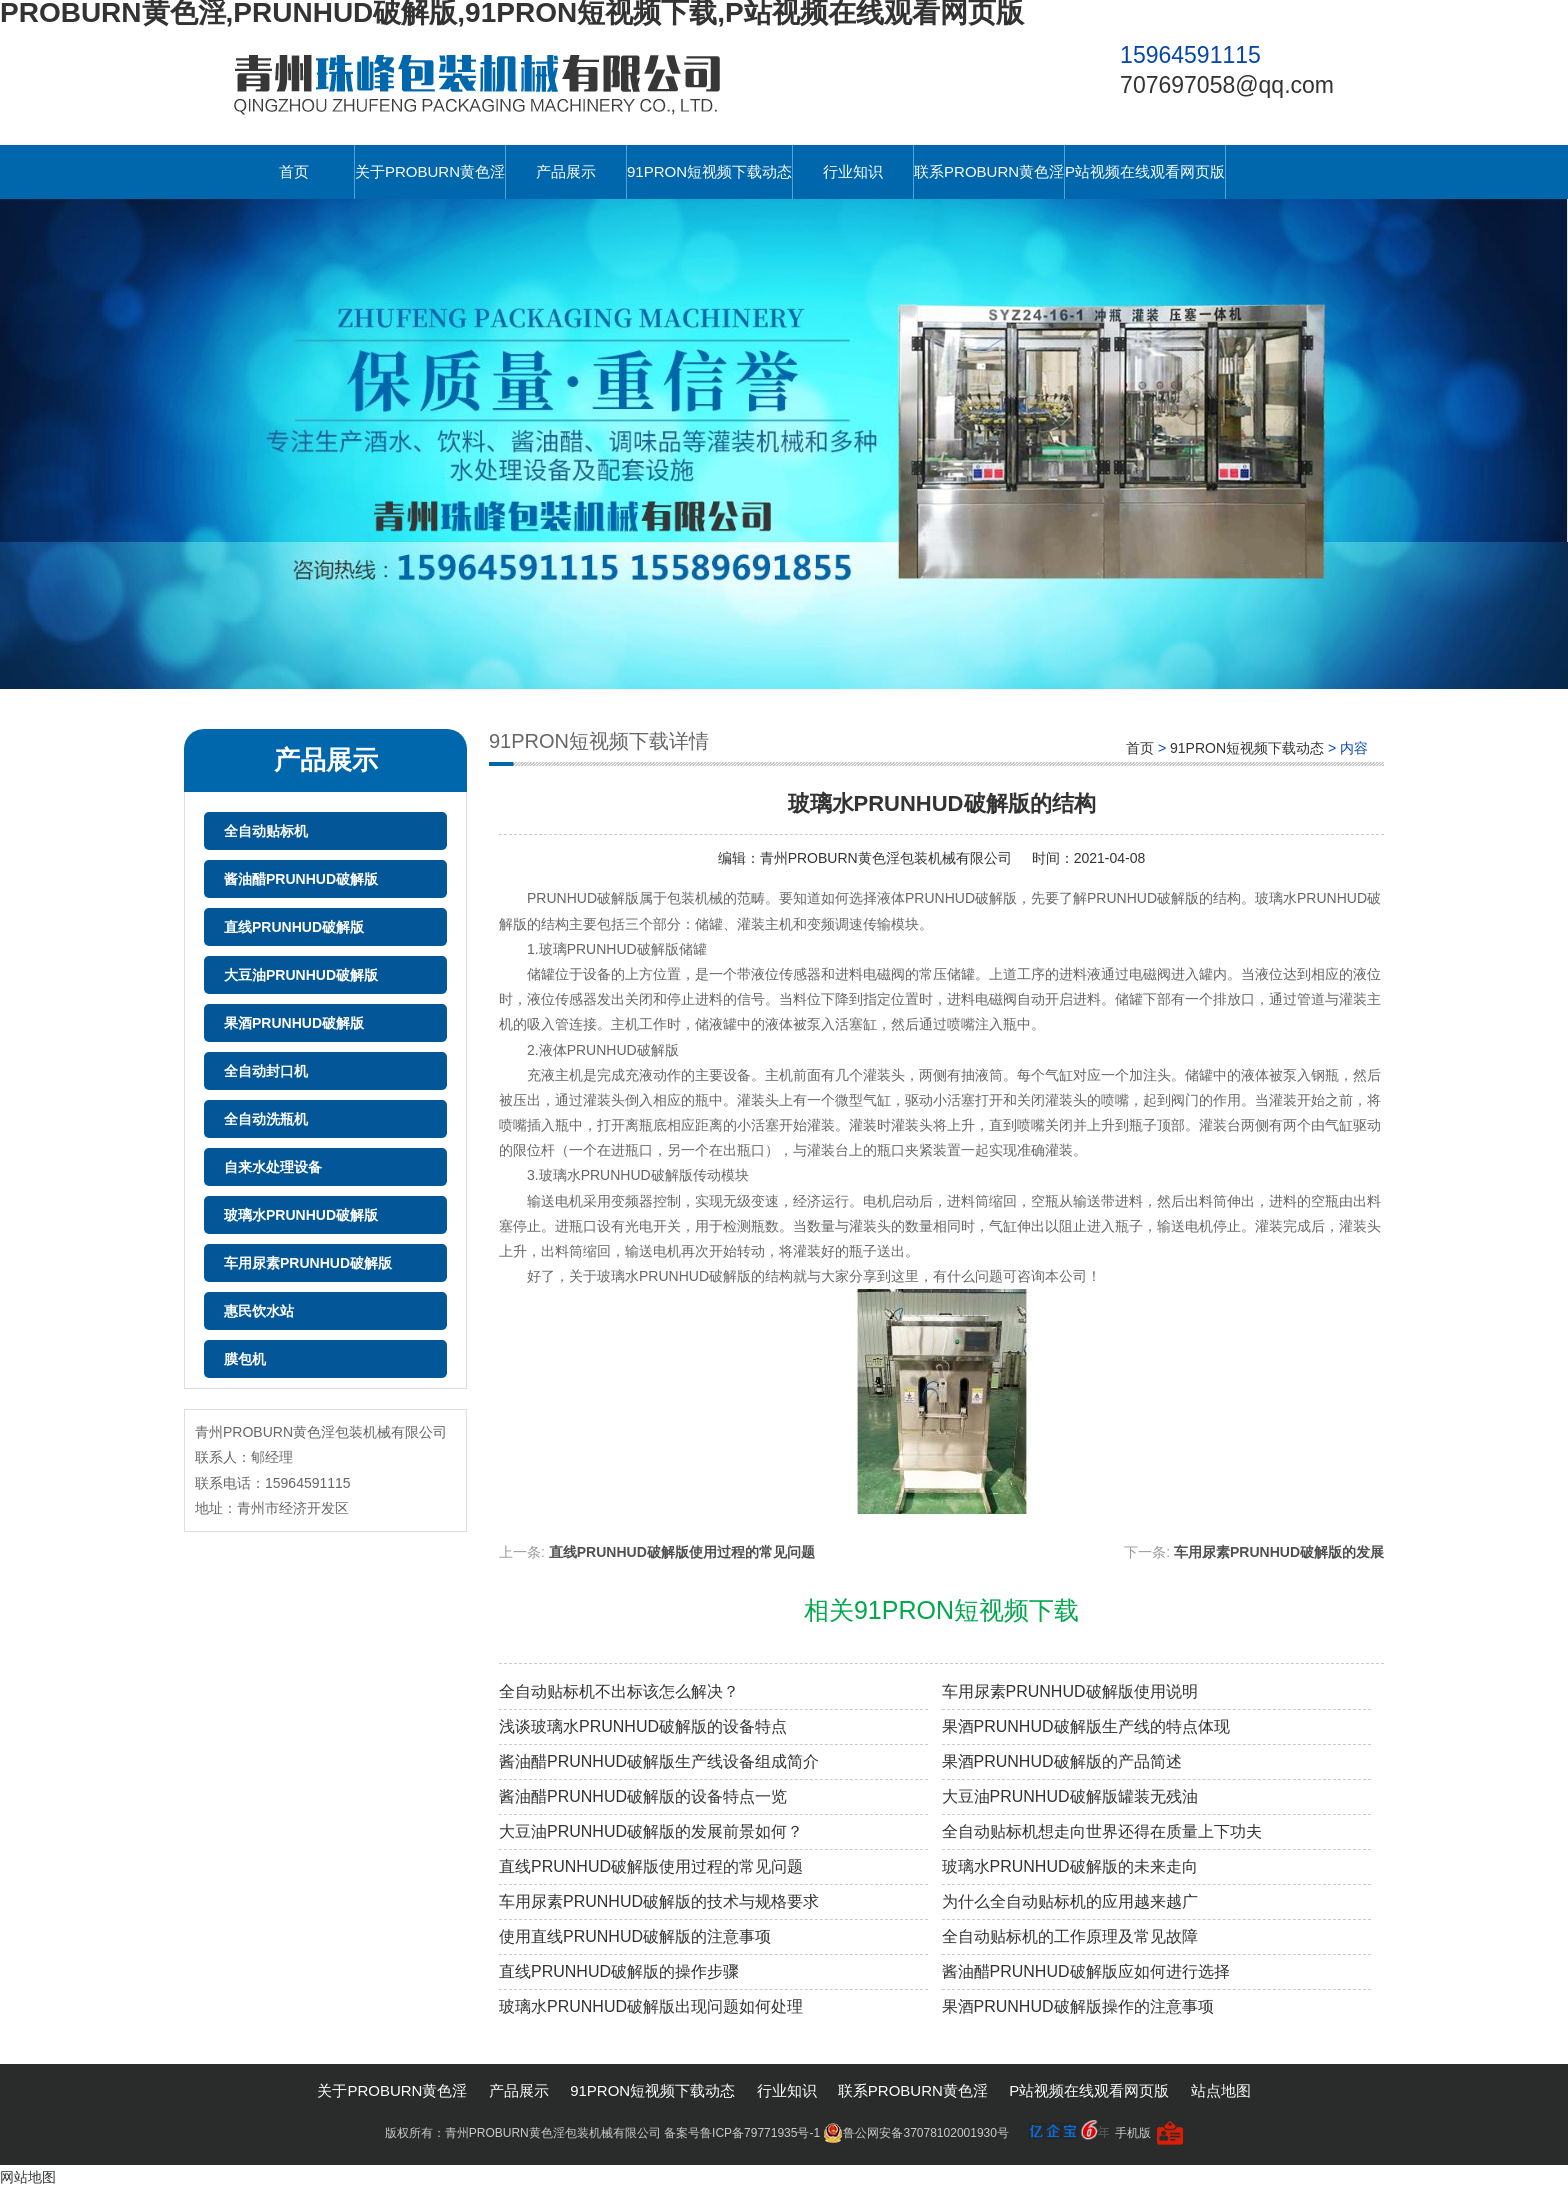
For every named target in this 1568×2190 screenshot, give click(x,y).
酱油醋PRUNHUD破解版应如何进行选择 (1086, 1971)
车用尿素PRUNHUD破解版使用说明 (1070, 1691)
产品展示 (566, 171)
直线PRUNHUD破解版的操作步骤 (619, 1971)
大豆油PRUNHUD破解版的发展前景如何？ (651, 1831)
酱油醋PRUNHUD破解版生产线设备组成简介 (659, 1761)
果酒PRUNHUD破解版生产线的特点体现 (1086, 1726)
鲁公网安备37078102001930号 (915, 2133)
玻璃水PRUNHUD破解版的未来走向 (1070, 1866)
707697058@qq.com (1227, 85)
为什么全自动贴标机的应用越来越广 (1070, 1901)
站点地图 (1221, 2090)
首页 (294, 171)
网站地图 (28, 2177)
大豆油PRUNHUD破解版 (301, 975)
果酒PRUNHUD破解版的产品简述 (1062, 1761)
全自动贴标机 (266, 831)
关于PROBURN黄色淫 (430, 171)
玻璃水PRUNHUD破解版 (301, 1215)
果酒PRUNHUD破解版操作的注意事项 (1078, 2006)
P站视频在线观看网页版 (1145, 171)
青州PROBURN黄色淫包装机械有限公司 (886, 858)
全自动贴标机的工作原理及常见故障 (1070, 1936)
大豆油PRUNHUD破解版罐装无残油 (1070, 1796)
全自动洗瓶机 (266, 1119)
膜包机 (245, 1359)
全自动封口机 (266, 1071)
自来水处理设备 (273, 1167)
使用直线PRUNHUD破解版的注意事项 (635, 1936)
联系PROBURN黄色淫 (989, 171)
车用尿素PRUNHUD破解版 (308, 1263)
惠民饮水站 (259, 1311)
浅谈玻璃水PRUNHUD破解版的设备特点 (643, 1726)
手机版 (1133, 2133)
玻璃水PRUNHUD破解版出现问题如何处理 (651, 2006)
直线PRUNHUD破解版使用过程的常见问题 (682, 1552)
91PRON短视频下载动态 (709, 171)
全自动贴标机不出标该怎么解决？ (619, 1691)
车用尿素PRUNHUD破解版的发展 (1279, 1552)
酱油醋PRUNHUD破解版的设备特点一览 (643, 1796)
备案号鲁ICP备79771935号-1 (742, 2133)
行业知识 (853, 171)
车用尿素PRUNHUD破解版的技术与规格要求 (659, 1901)
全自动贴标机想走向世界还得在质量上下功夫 (1102, 1831)
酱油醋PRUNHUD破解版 (301, 879)
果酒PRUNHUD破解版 (294, 1023)
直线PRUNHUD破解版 (294, 927)
